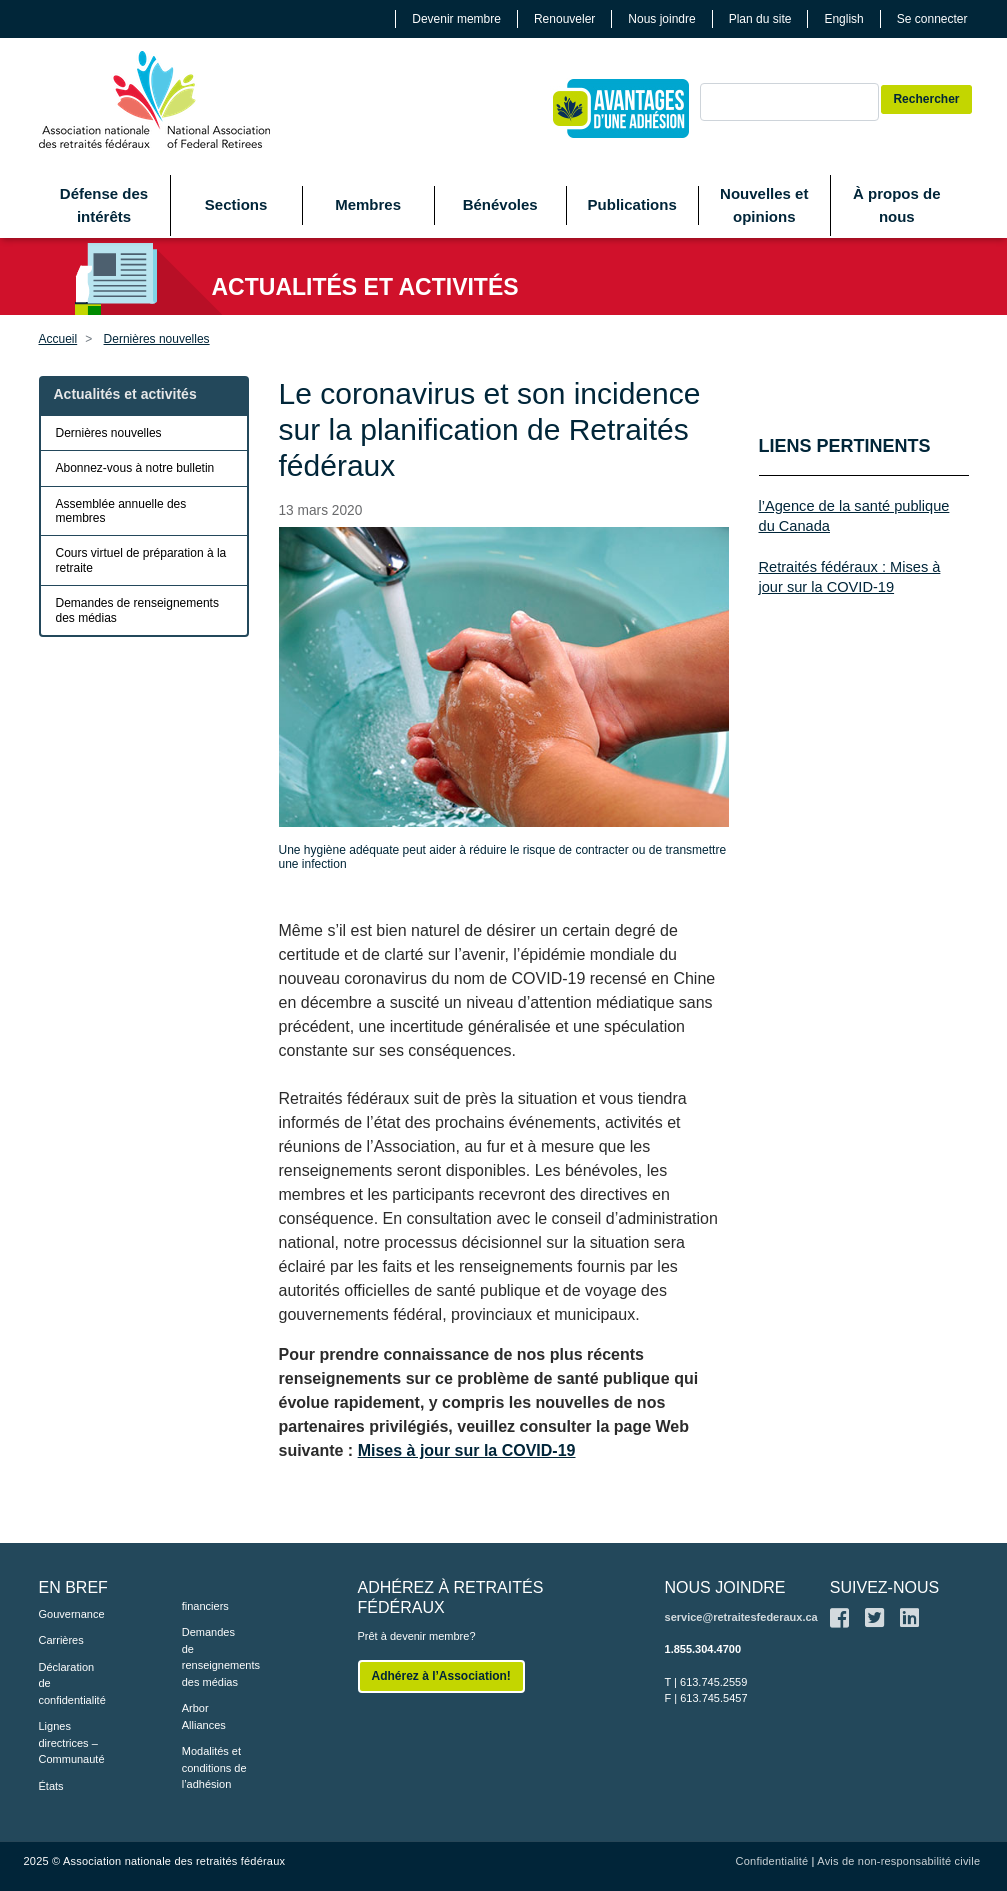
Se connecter (932, 19)
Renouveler (564, 19)
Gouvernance (72, 1614)
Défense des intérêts (104, 205)
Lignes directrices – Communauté (72, 1742)
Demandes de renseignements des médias (137, 610)
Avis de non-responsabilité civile (898, 1861)
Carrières (61, 1640)
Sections (236, 204)
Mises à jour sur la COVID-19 (467, 1450)
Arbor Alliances (204, 1716)
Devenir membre (456, 19)
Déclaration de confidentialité (72, 1683)
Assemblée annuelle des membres (121, 511)
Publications (632, 204)
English (843, 19)
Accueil (58, 339)
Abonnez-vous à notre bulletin (135, 468)
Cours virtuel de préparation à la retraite (141, 560)
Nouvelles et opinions (764, 205)
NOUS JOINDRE (725, 1587)
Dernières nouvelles (157, 339)
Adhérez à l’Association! (441, 1676)
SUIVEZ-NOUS (884, 1587)
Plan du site (760, 19)
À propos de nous (897, 205)
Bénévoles (500, 204)
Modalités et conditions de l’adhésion (214, 1767)
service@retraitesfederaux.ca (741, 1617)
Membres (368, 204)
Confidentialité (772, 1861)
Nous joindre (661, 19)
